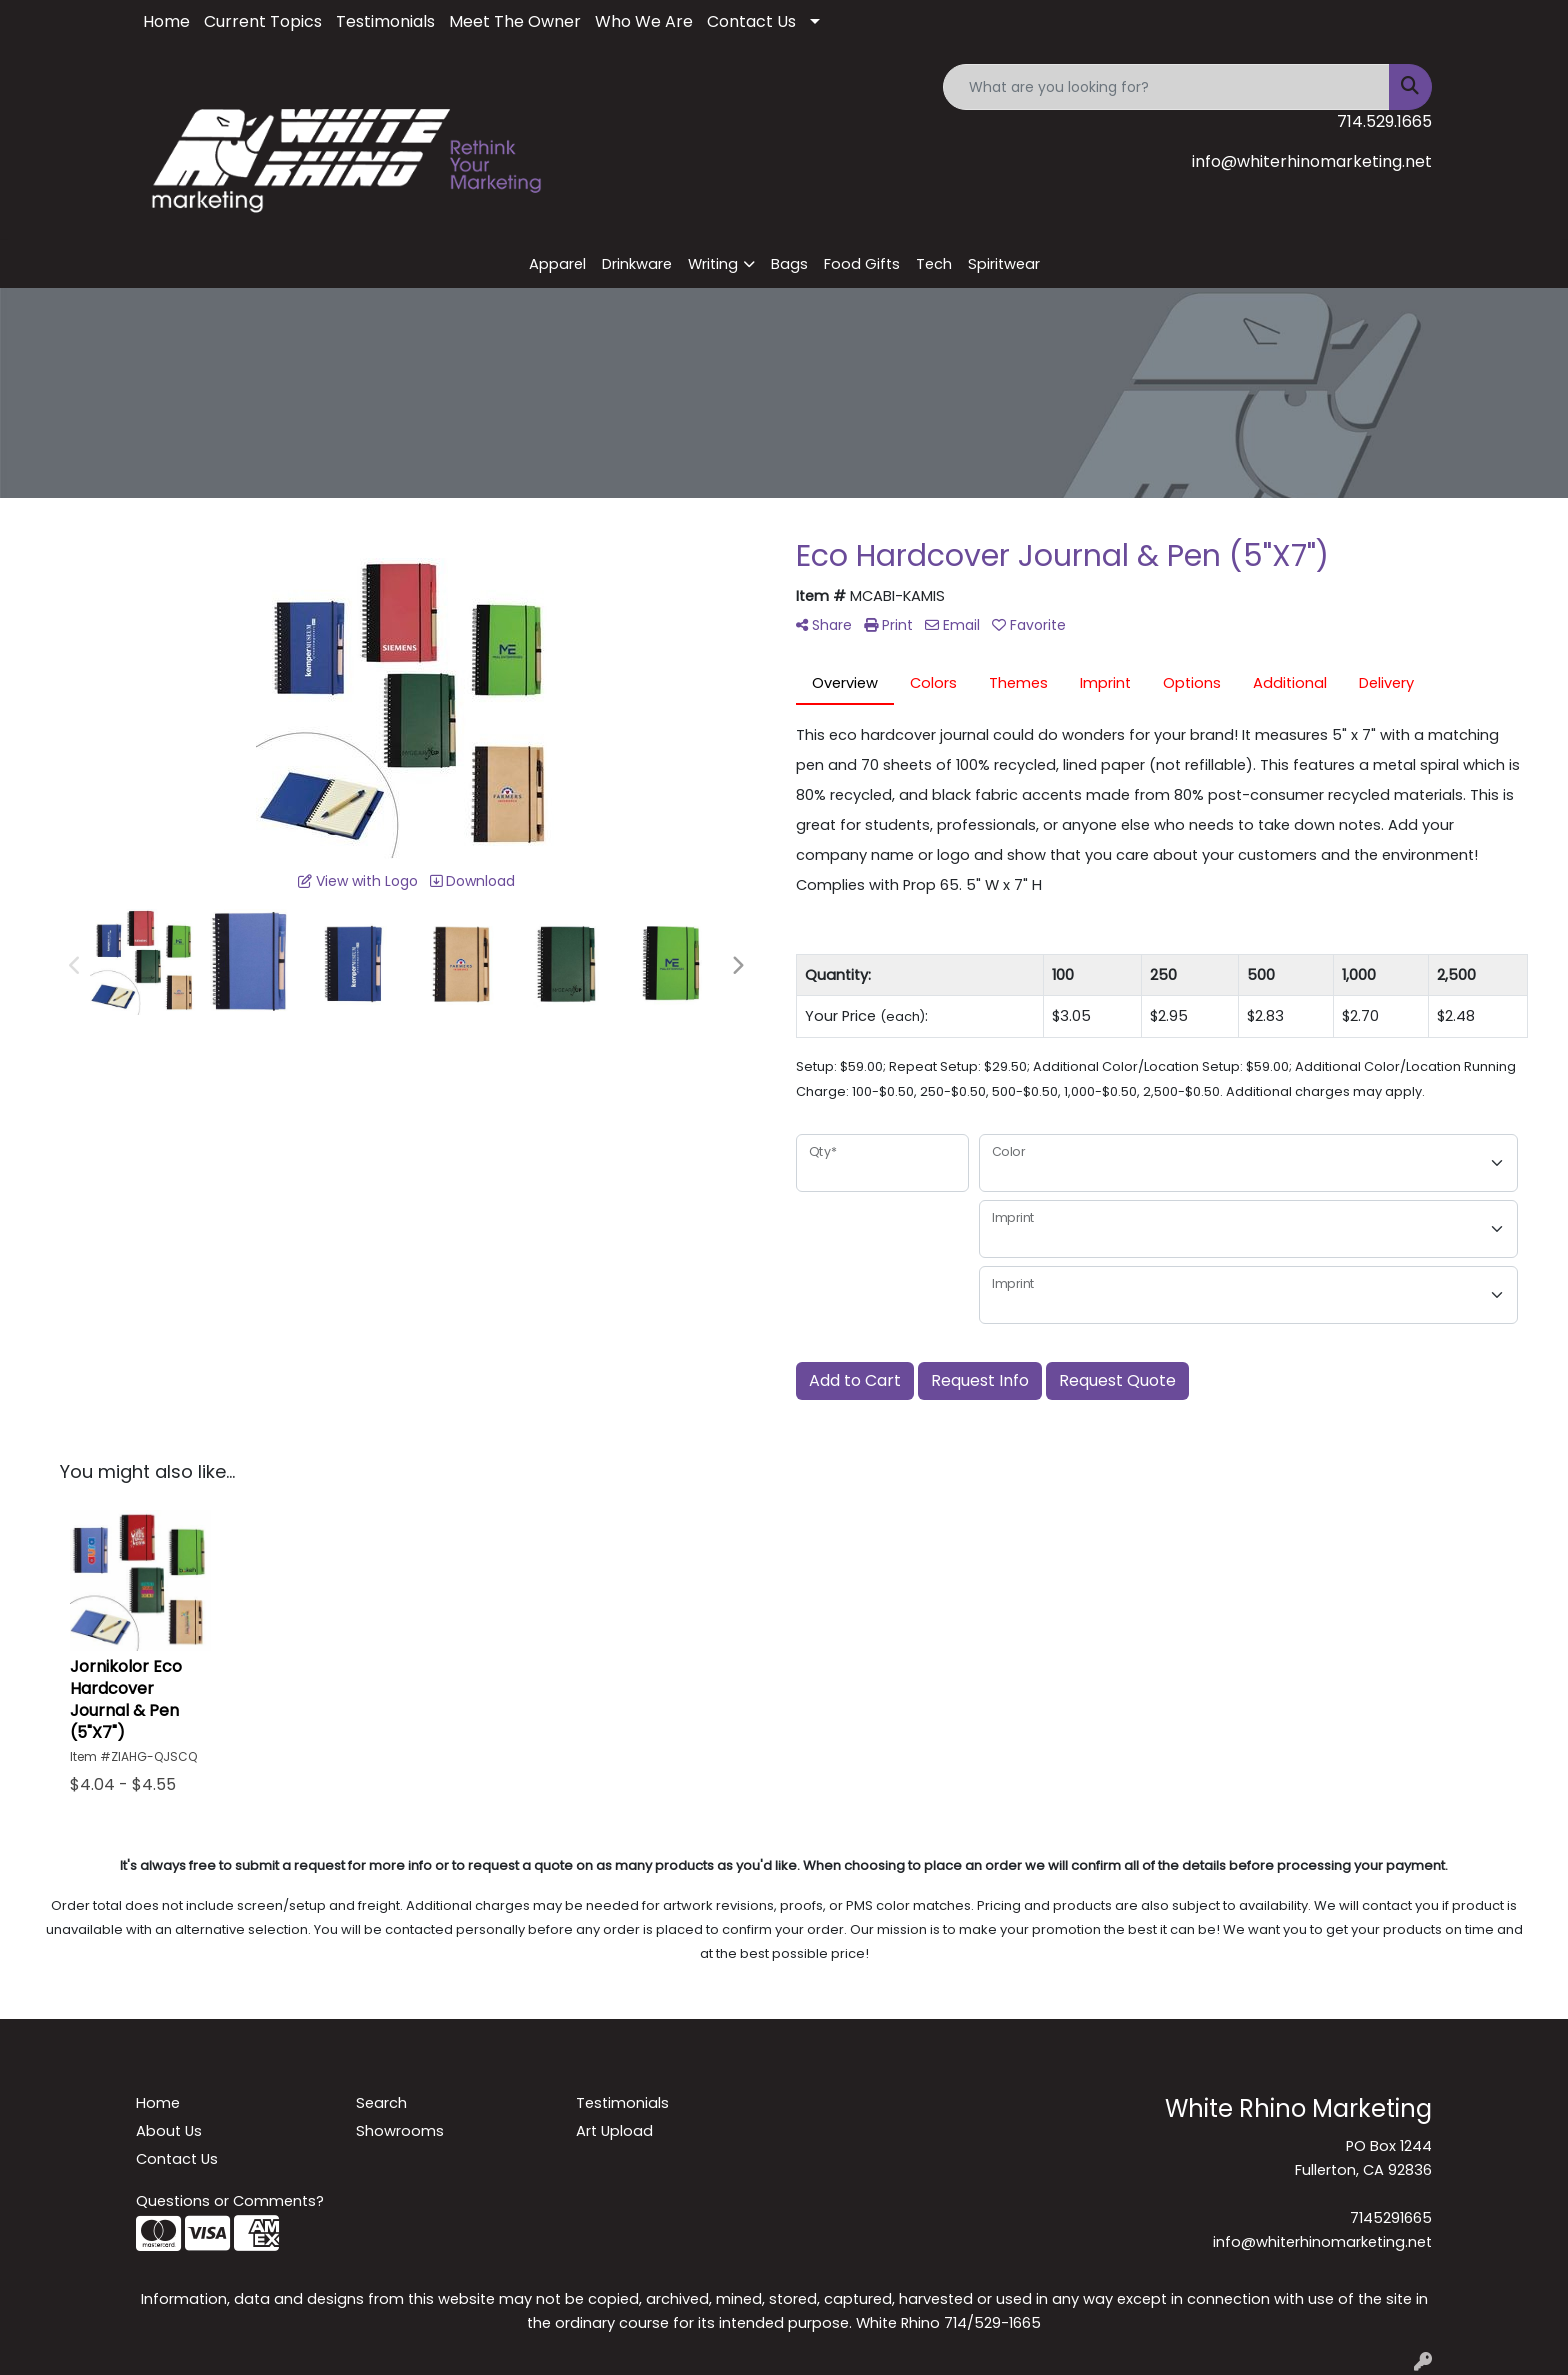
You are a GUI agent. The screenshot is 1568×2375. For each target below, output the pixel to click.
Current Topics (263, 21)
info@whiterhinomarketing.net (1312, 161)
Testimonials (385, 21)
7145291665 (1391, 2218)
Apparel (557, 264)
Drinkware (637, 264)
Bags (789, 264)
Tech (934, 264)
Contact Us (751, 21)
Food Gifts (862, 264)
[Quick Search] (1166, 87)
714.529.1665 (1384, 121)
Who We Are (644, 21)
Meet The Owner (515, 21)
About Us (169, 2131)
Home (166, 21)
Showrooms (400, 2131)
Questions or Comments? (230, 2201)
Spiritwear (1004, 264)
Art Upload (614, 2131)
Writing (713, 264)
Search (381, 2103)
